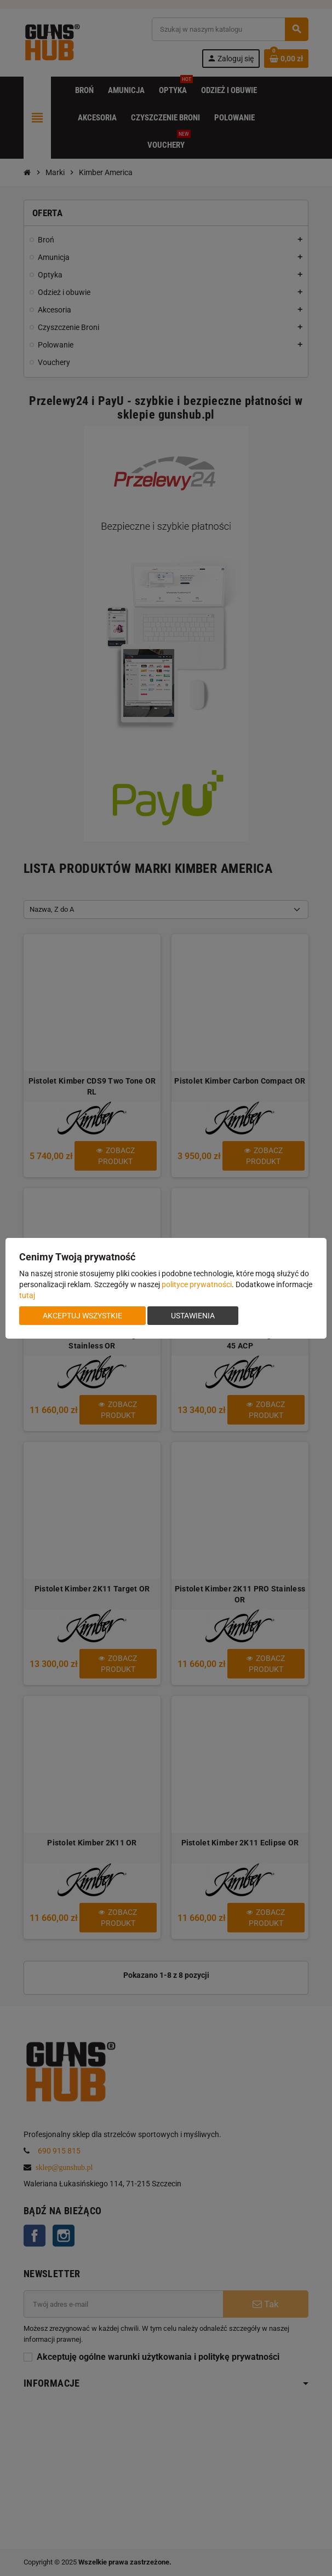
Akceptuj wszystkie (82, 1315)
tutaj (27, 1295)
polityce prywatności (197, 1284)
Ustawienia (193, 1315)
